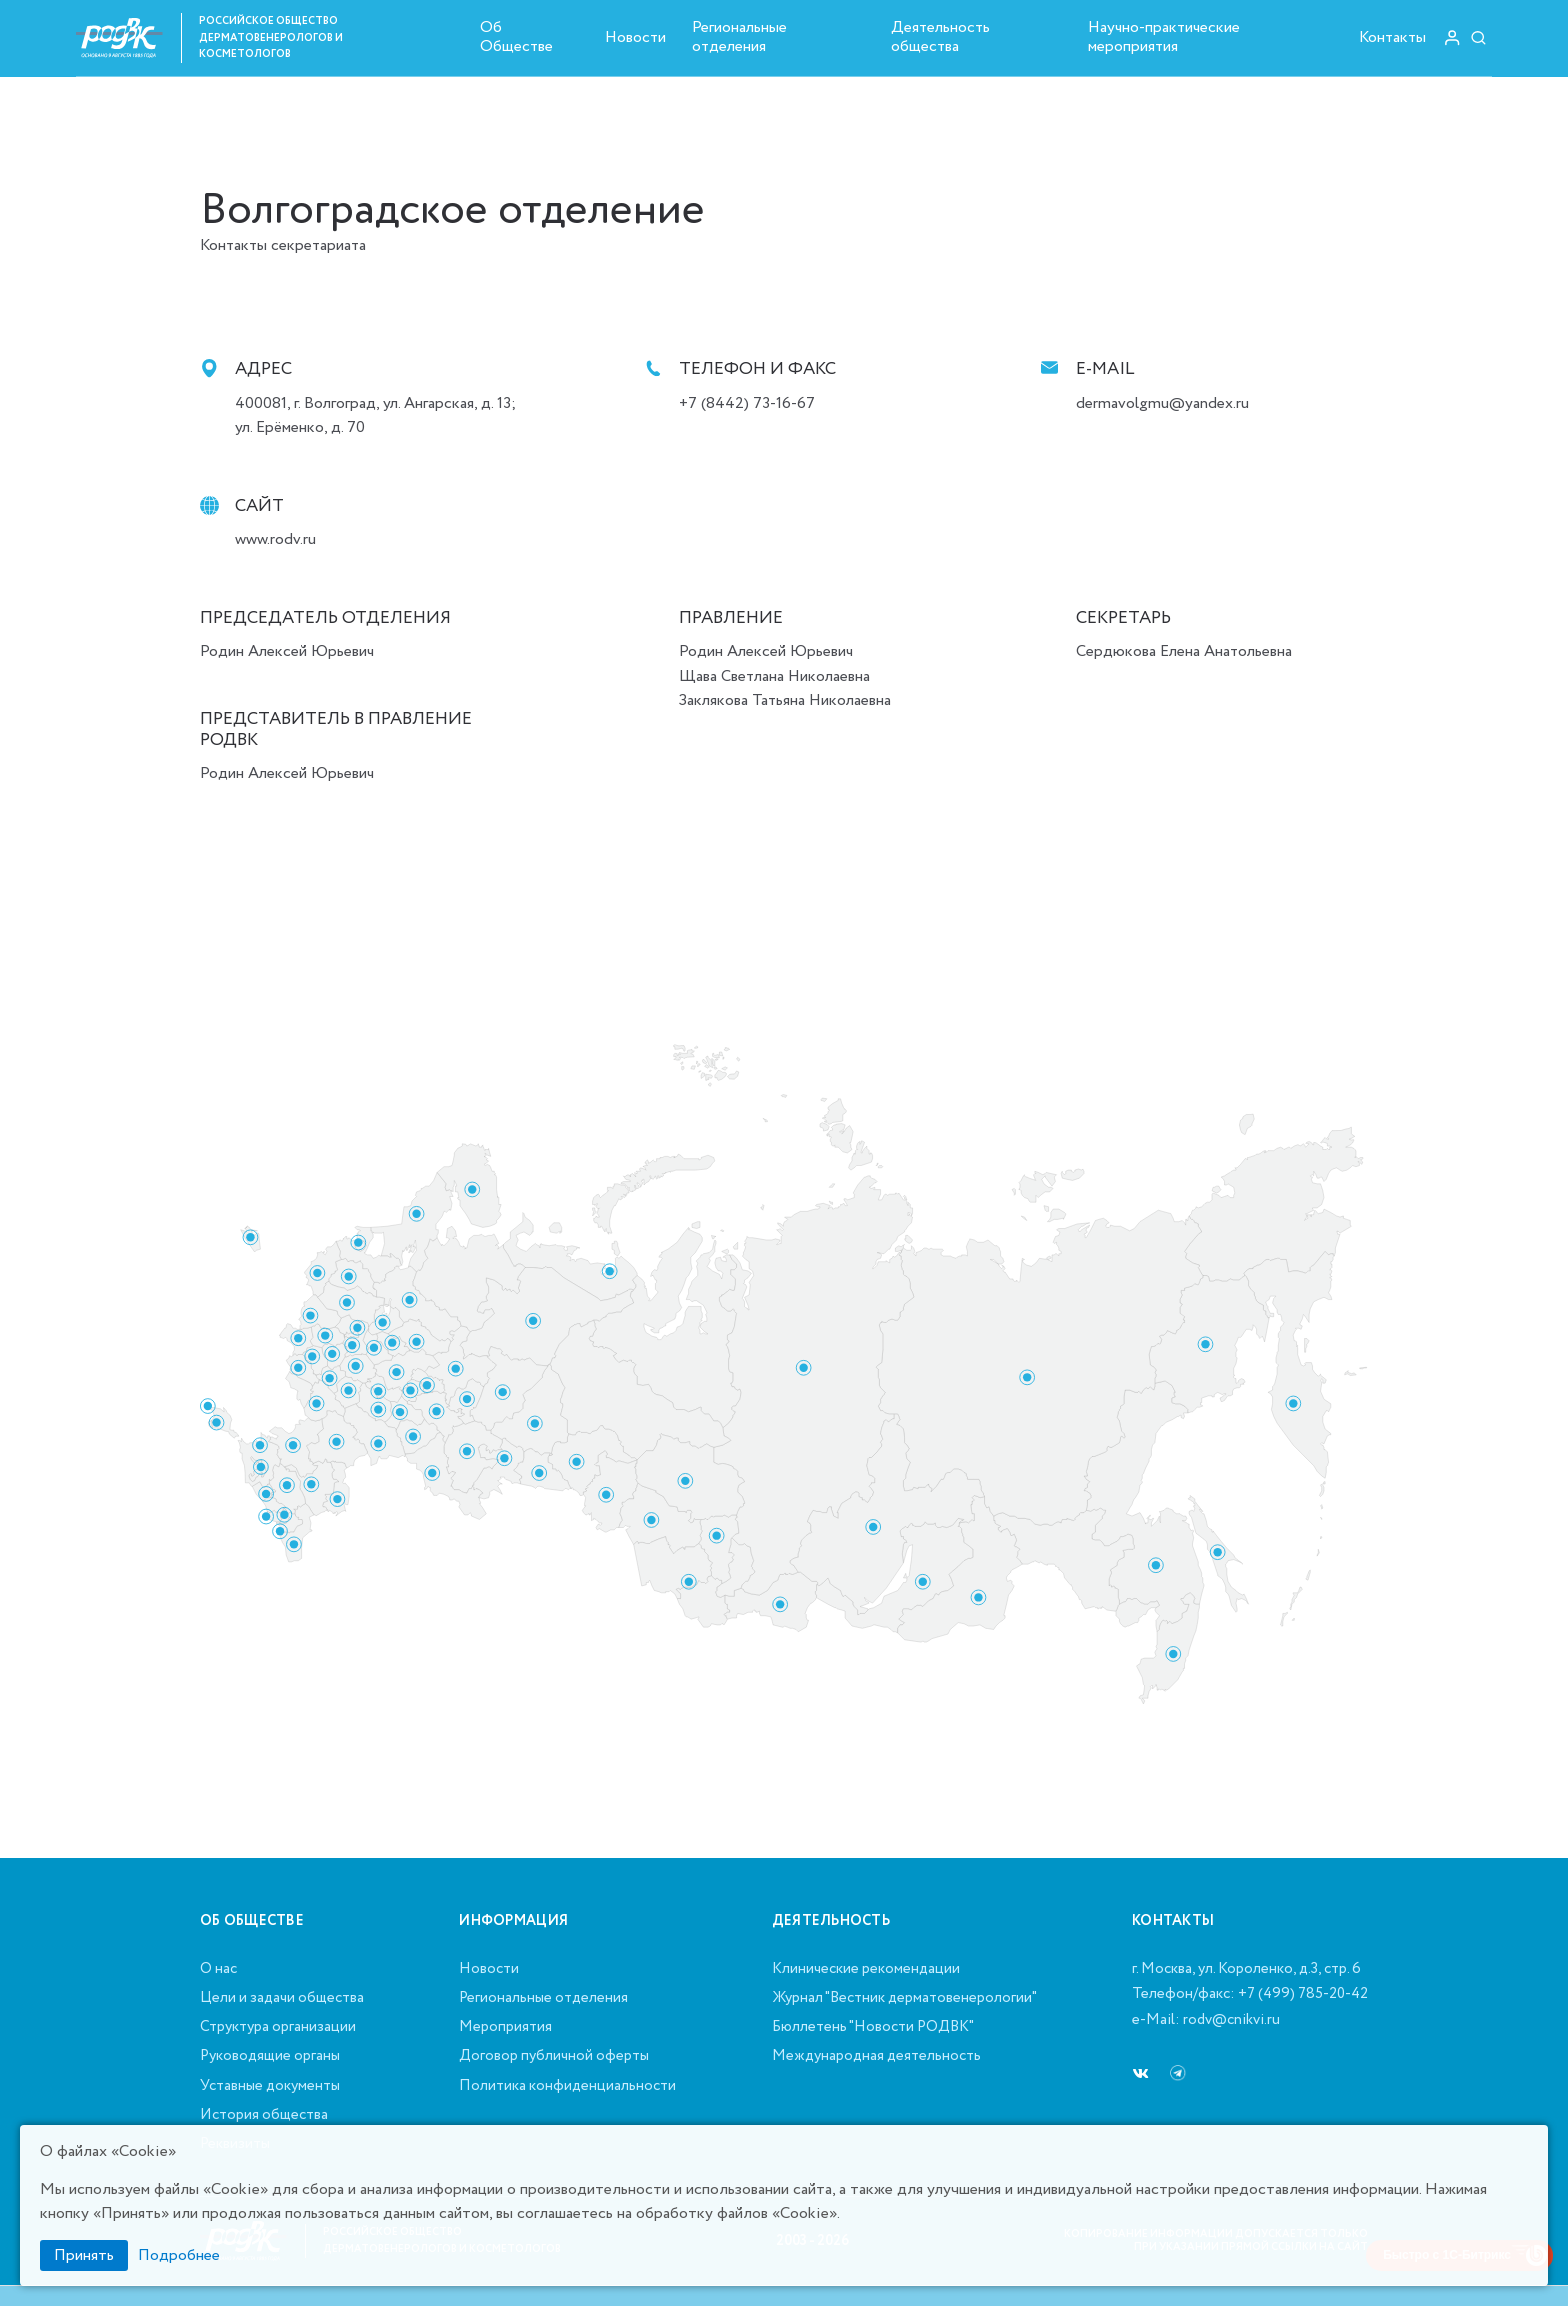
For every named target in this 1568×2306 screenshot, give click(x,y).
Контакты (1392, 37)
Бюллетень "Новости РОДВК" (873, 2028)
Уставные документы (270, 2087)
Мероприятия (505, 2028)
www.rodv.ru (275, 539)
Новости (635, 37)
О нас (218, 1970)
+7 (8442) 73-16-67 (747, 403)
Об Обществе (516, 37)
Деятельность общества (940, 37)
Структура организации (278, 2028)
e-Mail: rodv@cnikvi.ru (1206, 2021)
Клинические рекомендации (866, 1970)
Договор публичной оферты (554, 2057)
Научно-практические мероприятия (1164, 37)
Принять (84, 2255)
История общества (264, 2116)
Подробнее (179, 2255)
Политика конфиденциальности (567, 2087)
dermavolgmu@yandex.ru (1162, 403)
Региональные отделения (739, 37)
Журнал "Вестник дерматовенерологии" (904, 1999)
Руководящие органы (270, 2057)
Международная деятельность (876, 2057)
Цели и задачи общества (282, 1999)
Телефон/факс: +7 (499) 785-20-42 (1250, 1995)
